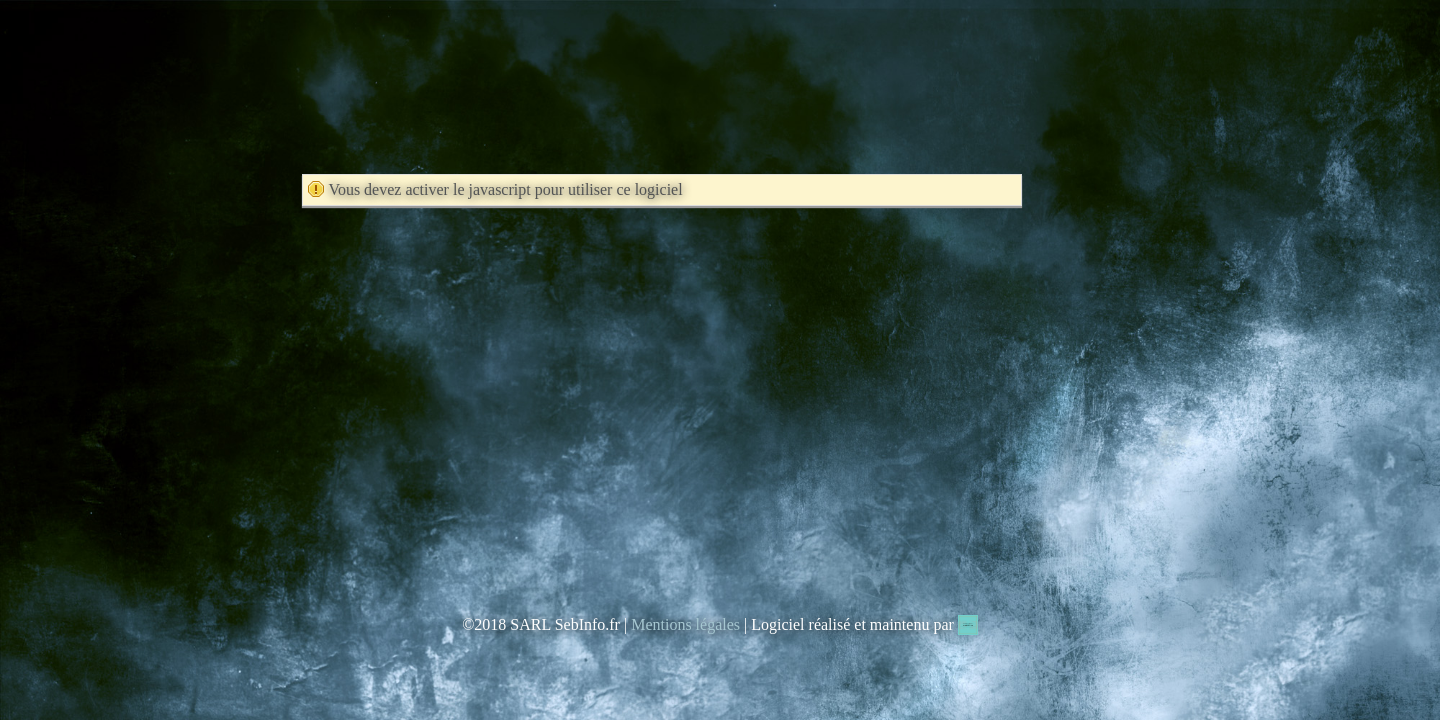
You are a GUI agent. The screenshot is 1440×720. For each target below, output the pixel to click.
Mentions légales (685, 624)
